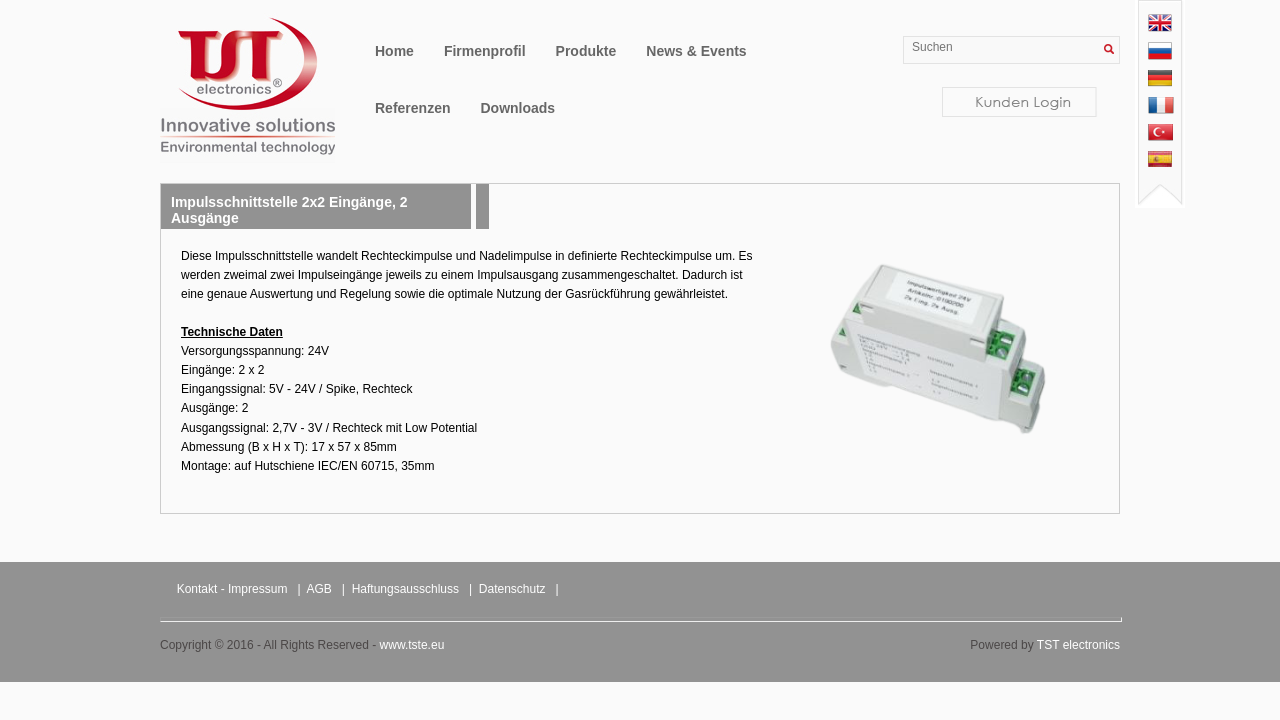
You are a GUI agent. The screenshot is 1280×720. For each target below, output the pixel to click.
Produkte (586, 51)
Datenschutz (512, 589)
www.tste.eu (412, 645)
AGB (319, 589)
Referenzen (412, 108)
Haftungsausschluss (405, 589)
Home (394, 51)
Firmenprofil (485, 51)
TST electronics (1078, 645)
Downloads (517, 108)
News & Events (696, 51)
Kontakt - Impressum (232, 589)
